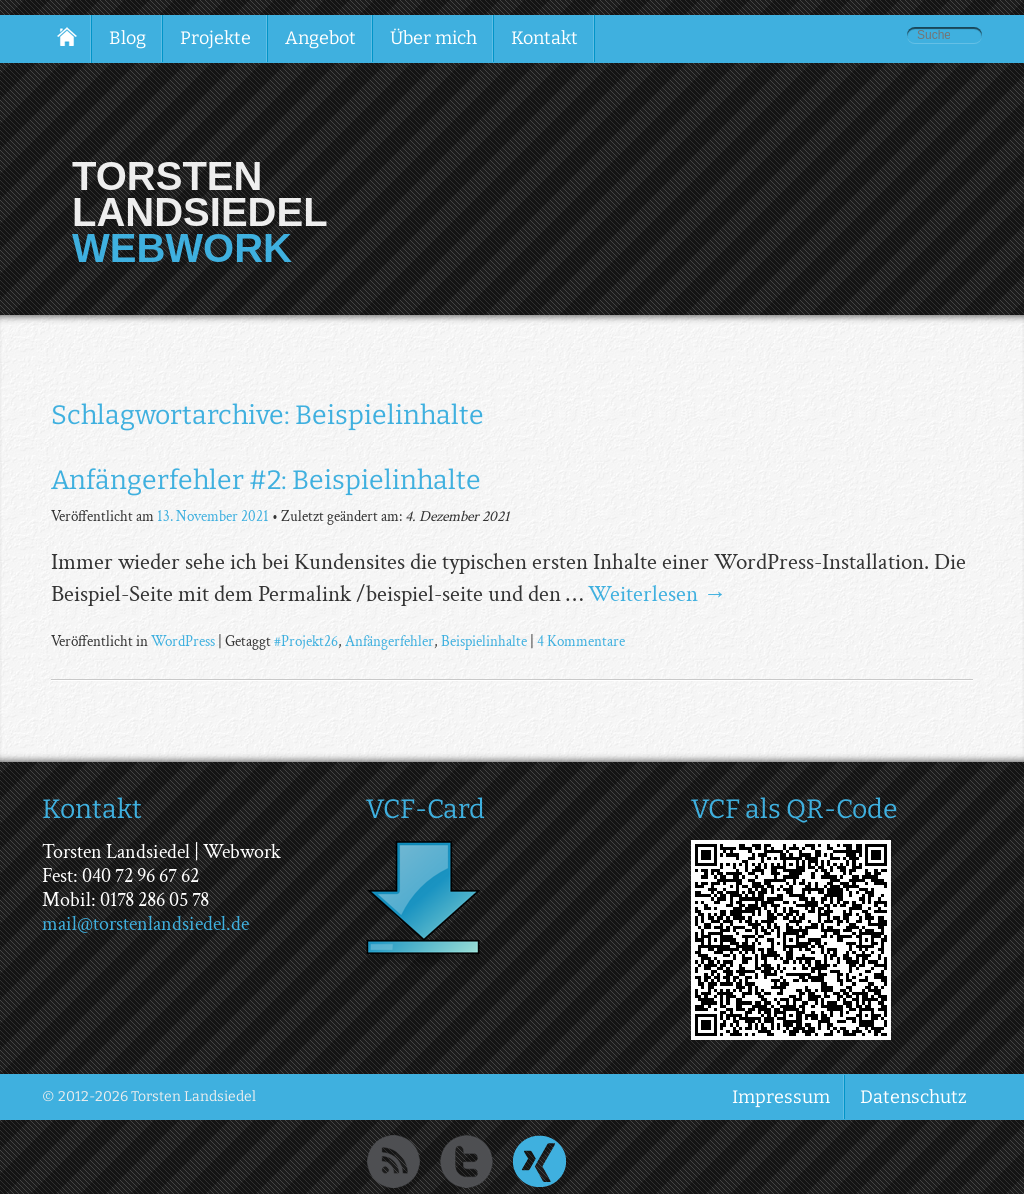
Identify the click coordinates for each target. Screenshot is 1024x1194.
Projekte (215, 38)
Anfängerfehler (389, 641)
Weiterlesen (657, 594)
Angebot (320, 38)
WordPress (183, 641)
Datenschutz (913, 1097)
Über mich (433, 38)
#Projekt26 (306, 641)
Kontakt (544, 38)
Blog (127, 38)
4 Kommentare (581, 641)
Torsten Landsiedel (200, 194)
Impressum (781, 1097)
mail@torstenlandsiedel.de (145, 924)
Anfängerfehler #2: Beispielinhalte (266, 480)
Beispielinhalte (484, 641)
